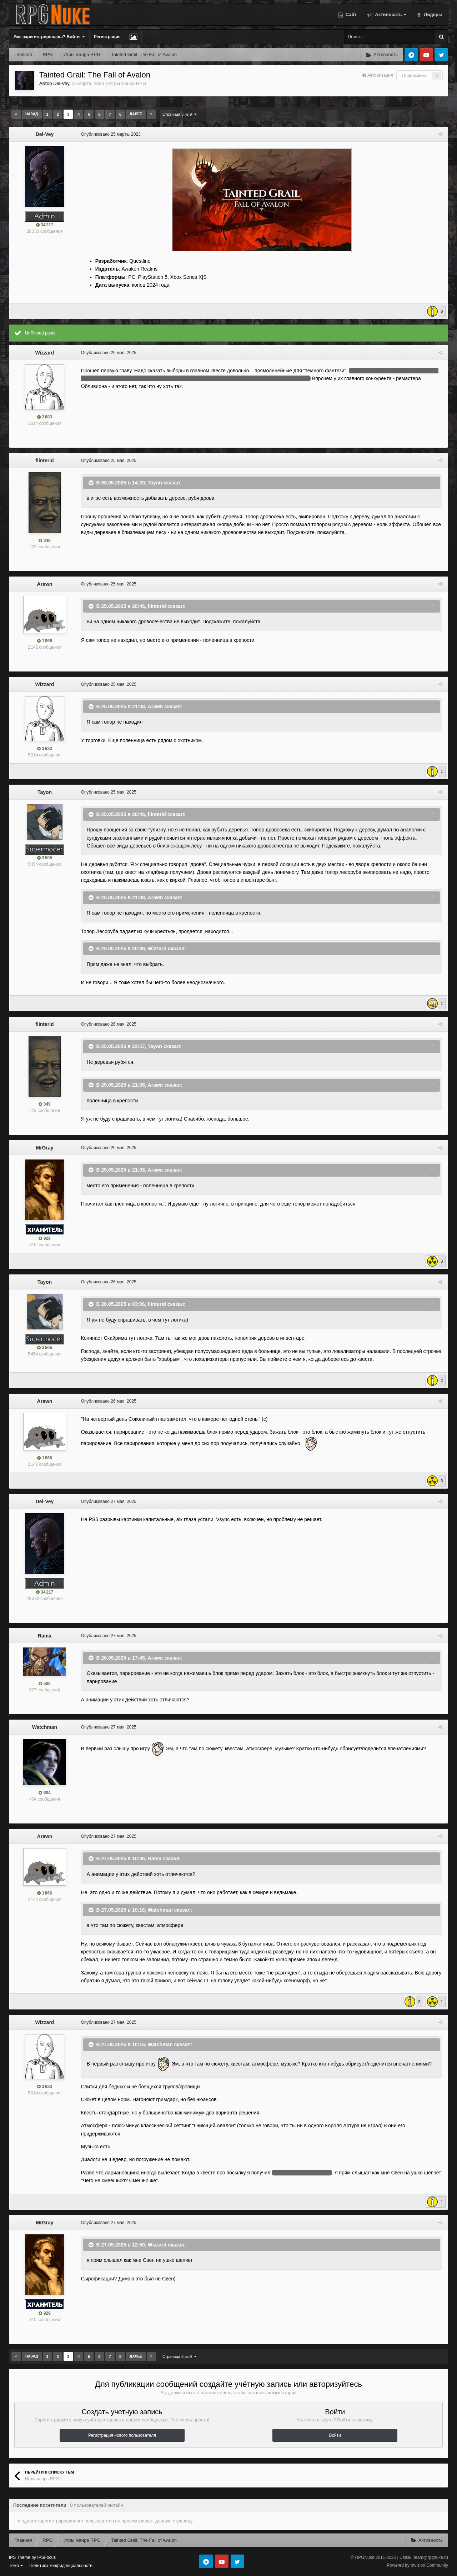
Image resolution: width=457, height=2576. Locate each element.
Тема (16, 2565)
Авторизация (380, 75)
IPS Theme (19, 2557)
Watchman (44, 1727)
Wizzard (44, 353)
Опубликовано (110, 134)
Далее (136, 114)
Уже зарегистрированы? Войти (49, 36)
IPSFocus (46, 2557)
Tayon (154, 482)
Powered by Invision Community (417, 2565)
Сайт (350, 14)
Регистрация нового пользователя (122, 2435)
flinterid (44, 460)
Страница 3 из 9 (179, 114)
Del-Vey (61, 83)
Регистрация (107, 36)
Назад (31, 114)
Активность (390, 14)
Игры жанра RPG (127, 83)
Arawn (44, 584)
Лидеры (432, 14)
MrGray (44, 1148)
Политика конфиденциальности (60, 2565)
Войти (335, 2435)
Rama (44, 1636)
